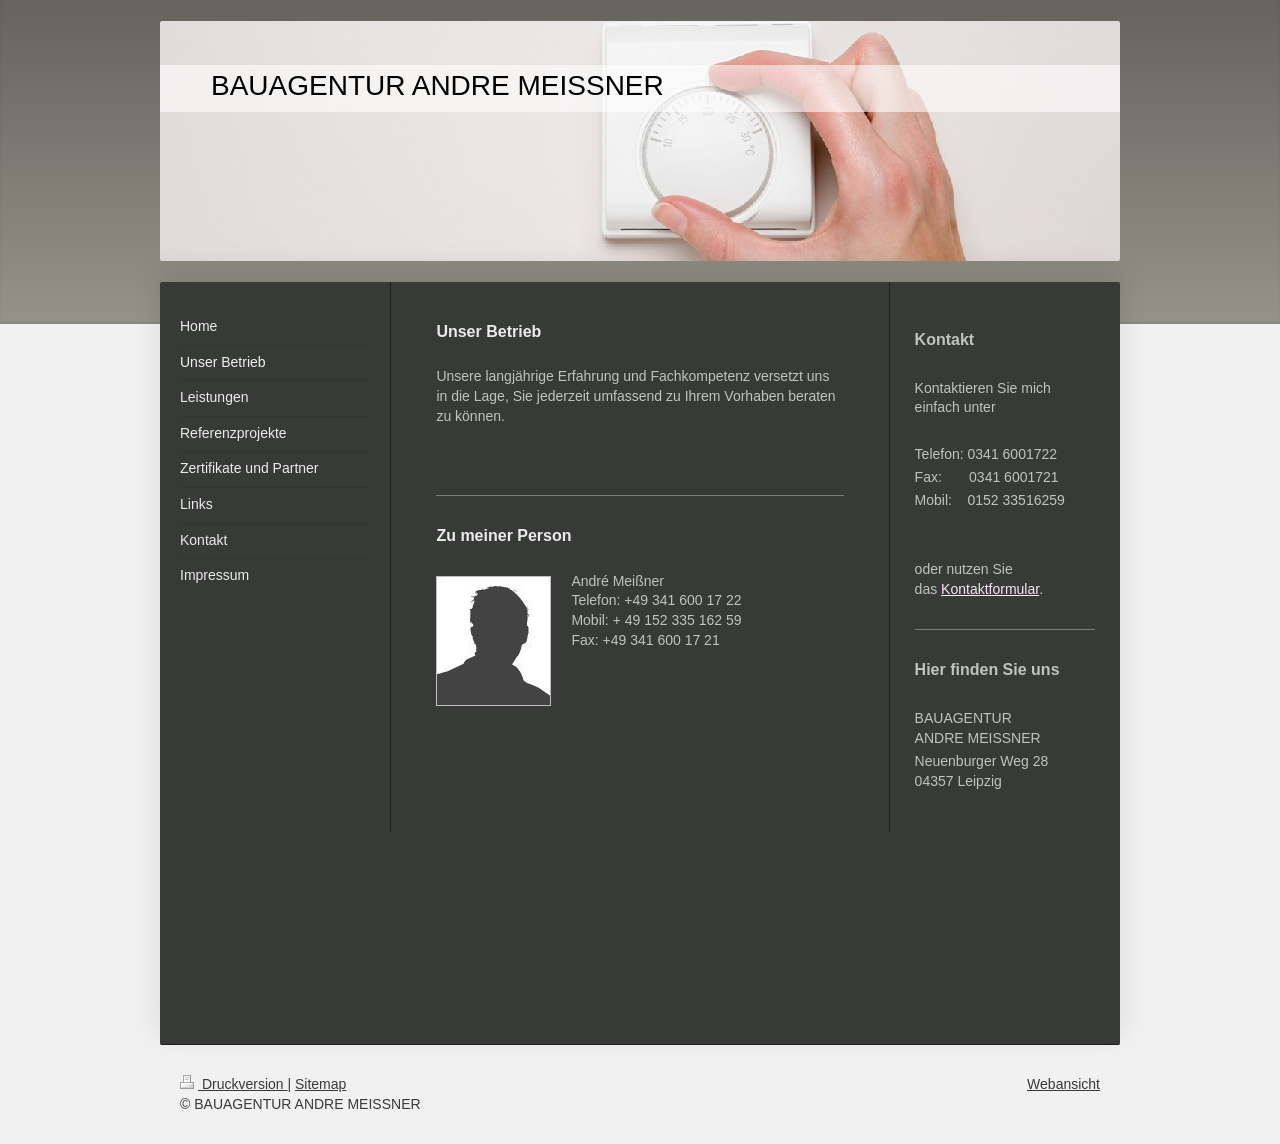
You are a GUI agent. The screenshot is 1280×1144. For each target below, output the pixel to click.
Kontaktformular (990, 589)
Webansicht (1063, 1084)
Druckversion (233, 1084)
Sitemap (320, 1084)
